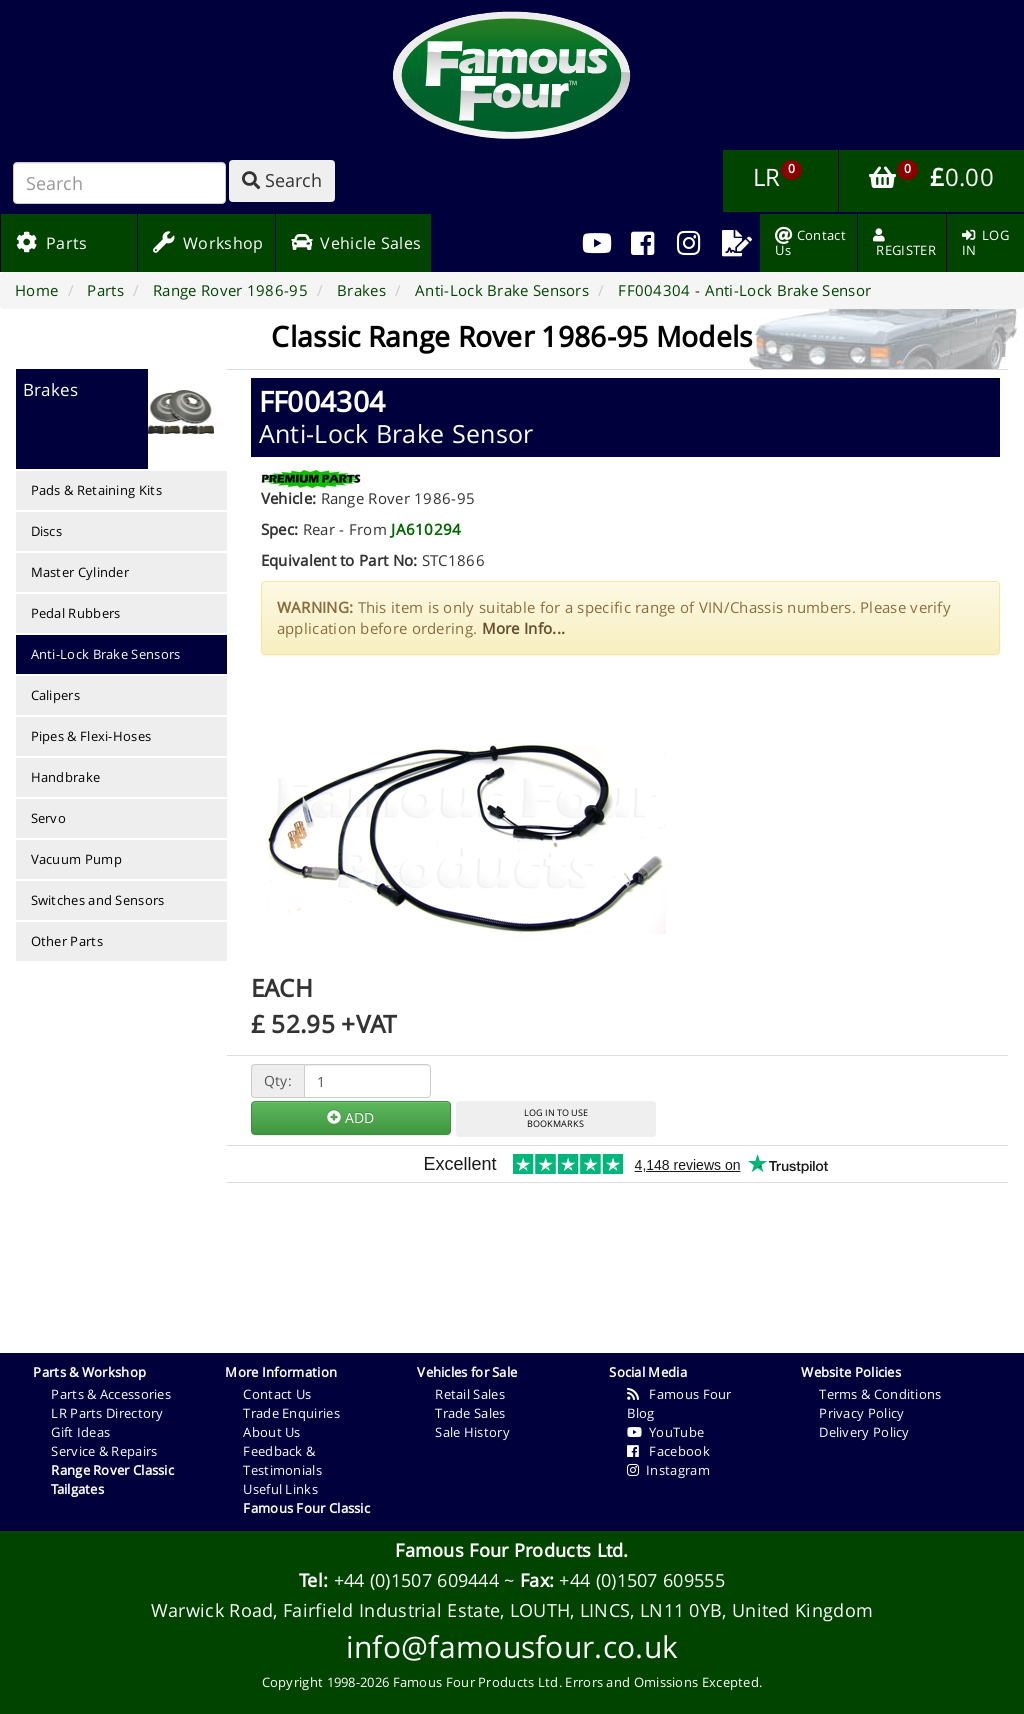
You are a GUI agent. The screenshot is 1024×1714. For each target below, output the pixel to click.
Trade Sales (470, 1413)
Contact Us (277, 1394)
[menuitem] (642, 243)
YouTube (665, 1432)
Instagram (668, 1470)
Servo (49, 818)
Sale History (472, 1432)
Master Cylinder (80, 572)
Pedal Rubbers (76, 613)
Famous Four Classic (306, 1508)
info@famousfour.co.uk (512, 1646)
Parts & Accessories (111, 1394)
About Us (271, 1432)
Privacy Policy (861, 1413)
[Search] (119, 183)
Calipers (55, 695)
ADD (350, 1117)
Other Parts (67, 941)
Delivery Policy (864, 1432)
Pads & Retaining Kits (96, 490)
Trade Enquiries (291, 1413)
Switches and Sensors (98, 900)
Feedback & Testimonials (282, 1460)
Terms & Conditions (880, 1394)
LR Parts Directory (107, 1413)
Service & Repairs (104, 1451)
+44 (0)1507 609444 (416, 1580)
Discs (47, 531)
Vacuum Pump (76, 859)
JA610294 (426, 529)
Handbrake (66, 777)
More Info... (524, 628)
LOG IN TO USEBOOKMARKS (556, 1118)
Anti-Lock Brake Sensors (106, 654)
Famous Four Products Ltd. (512, 1550)
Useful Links (280, 1489)
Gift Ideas (80, 1432)
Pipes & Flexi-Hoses (91, 736)
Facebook (668, 1451)
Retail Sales (470, 1394)
